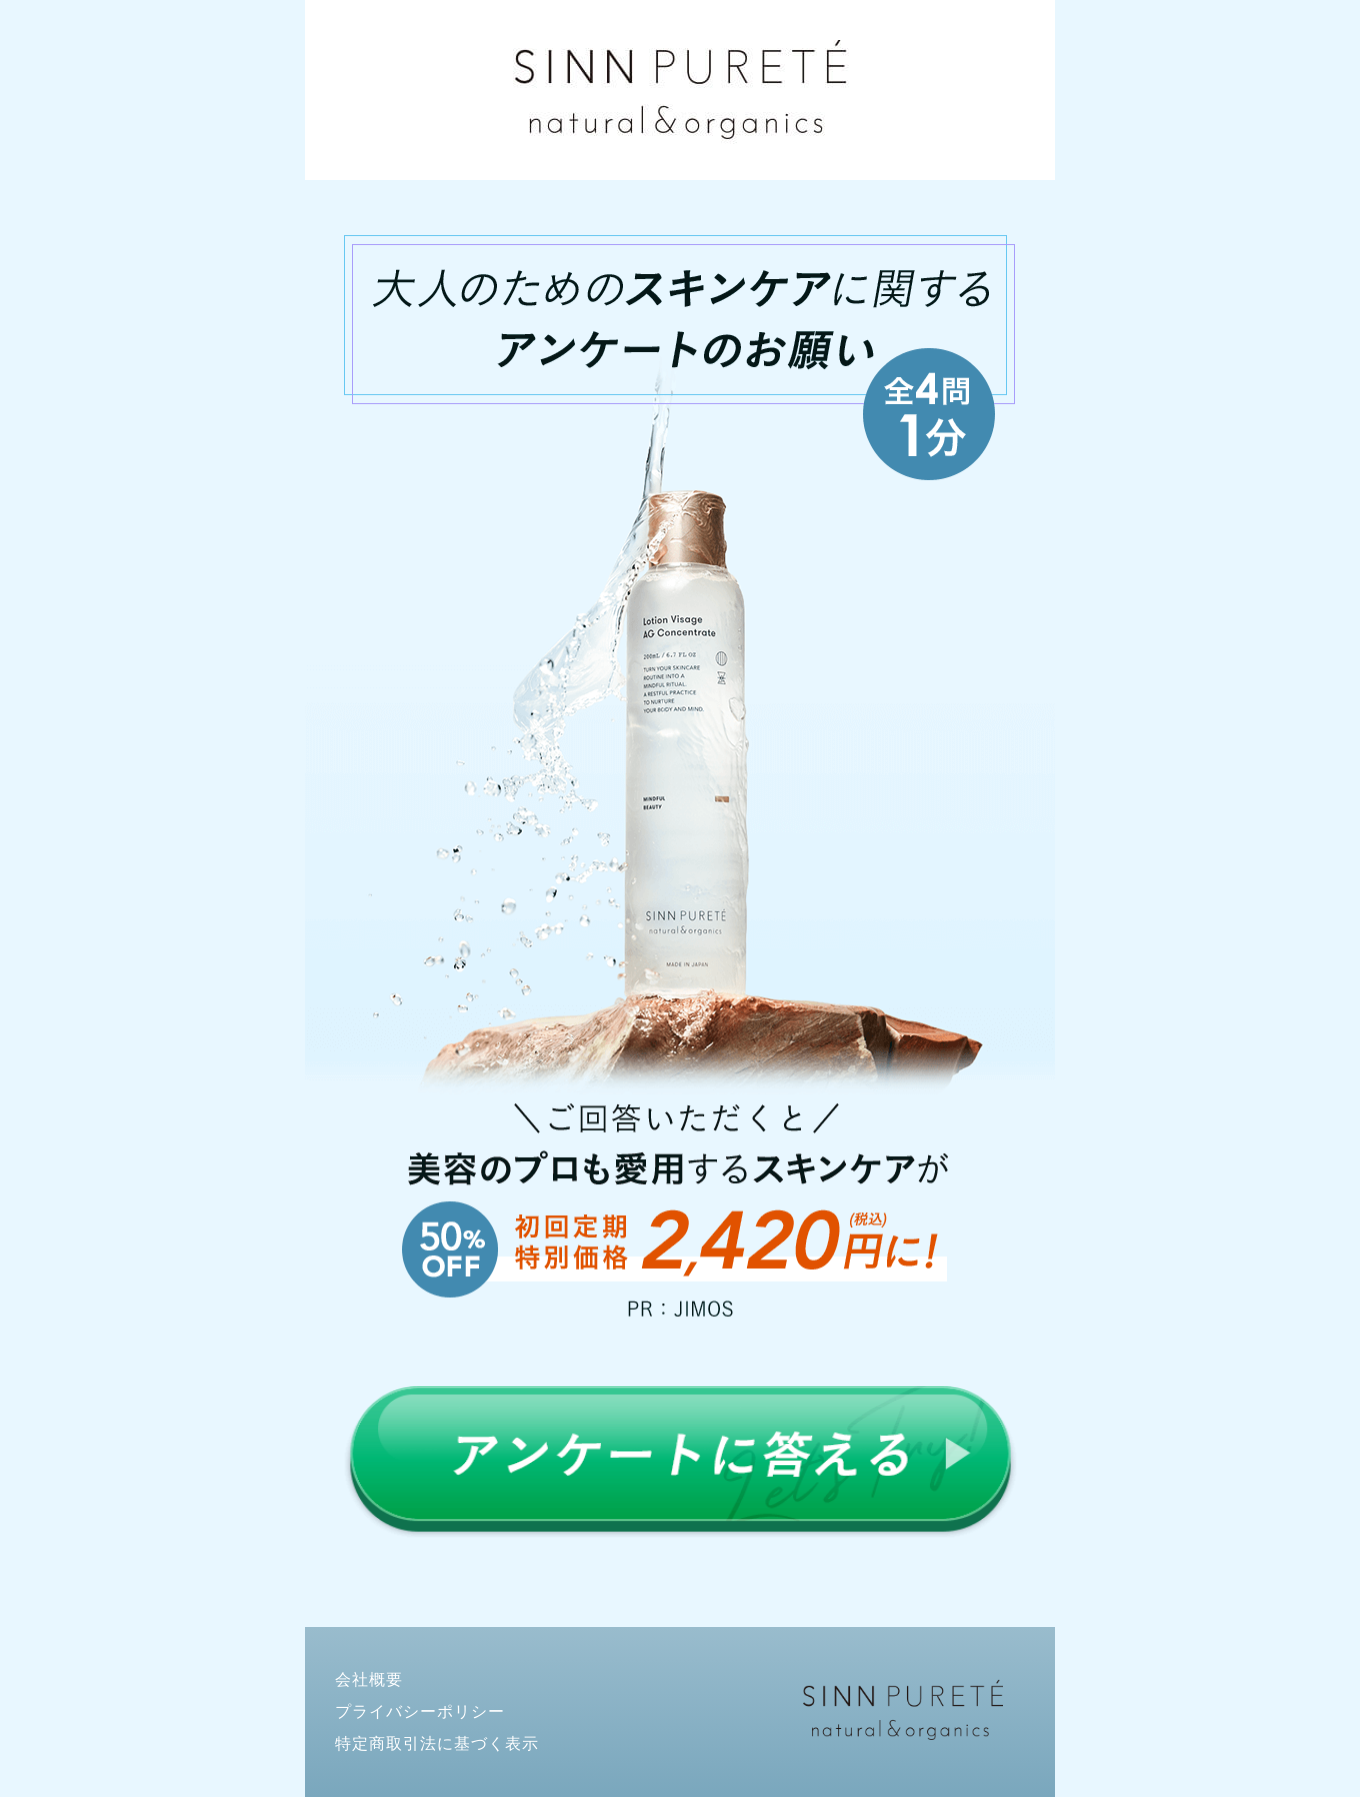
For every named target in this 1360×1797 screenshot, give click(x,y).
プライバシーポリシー (420, 1712)
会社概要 (369, 1680)
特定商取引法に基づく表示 (437, 1744)
